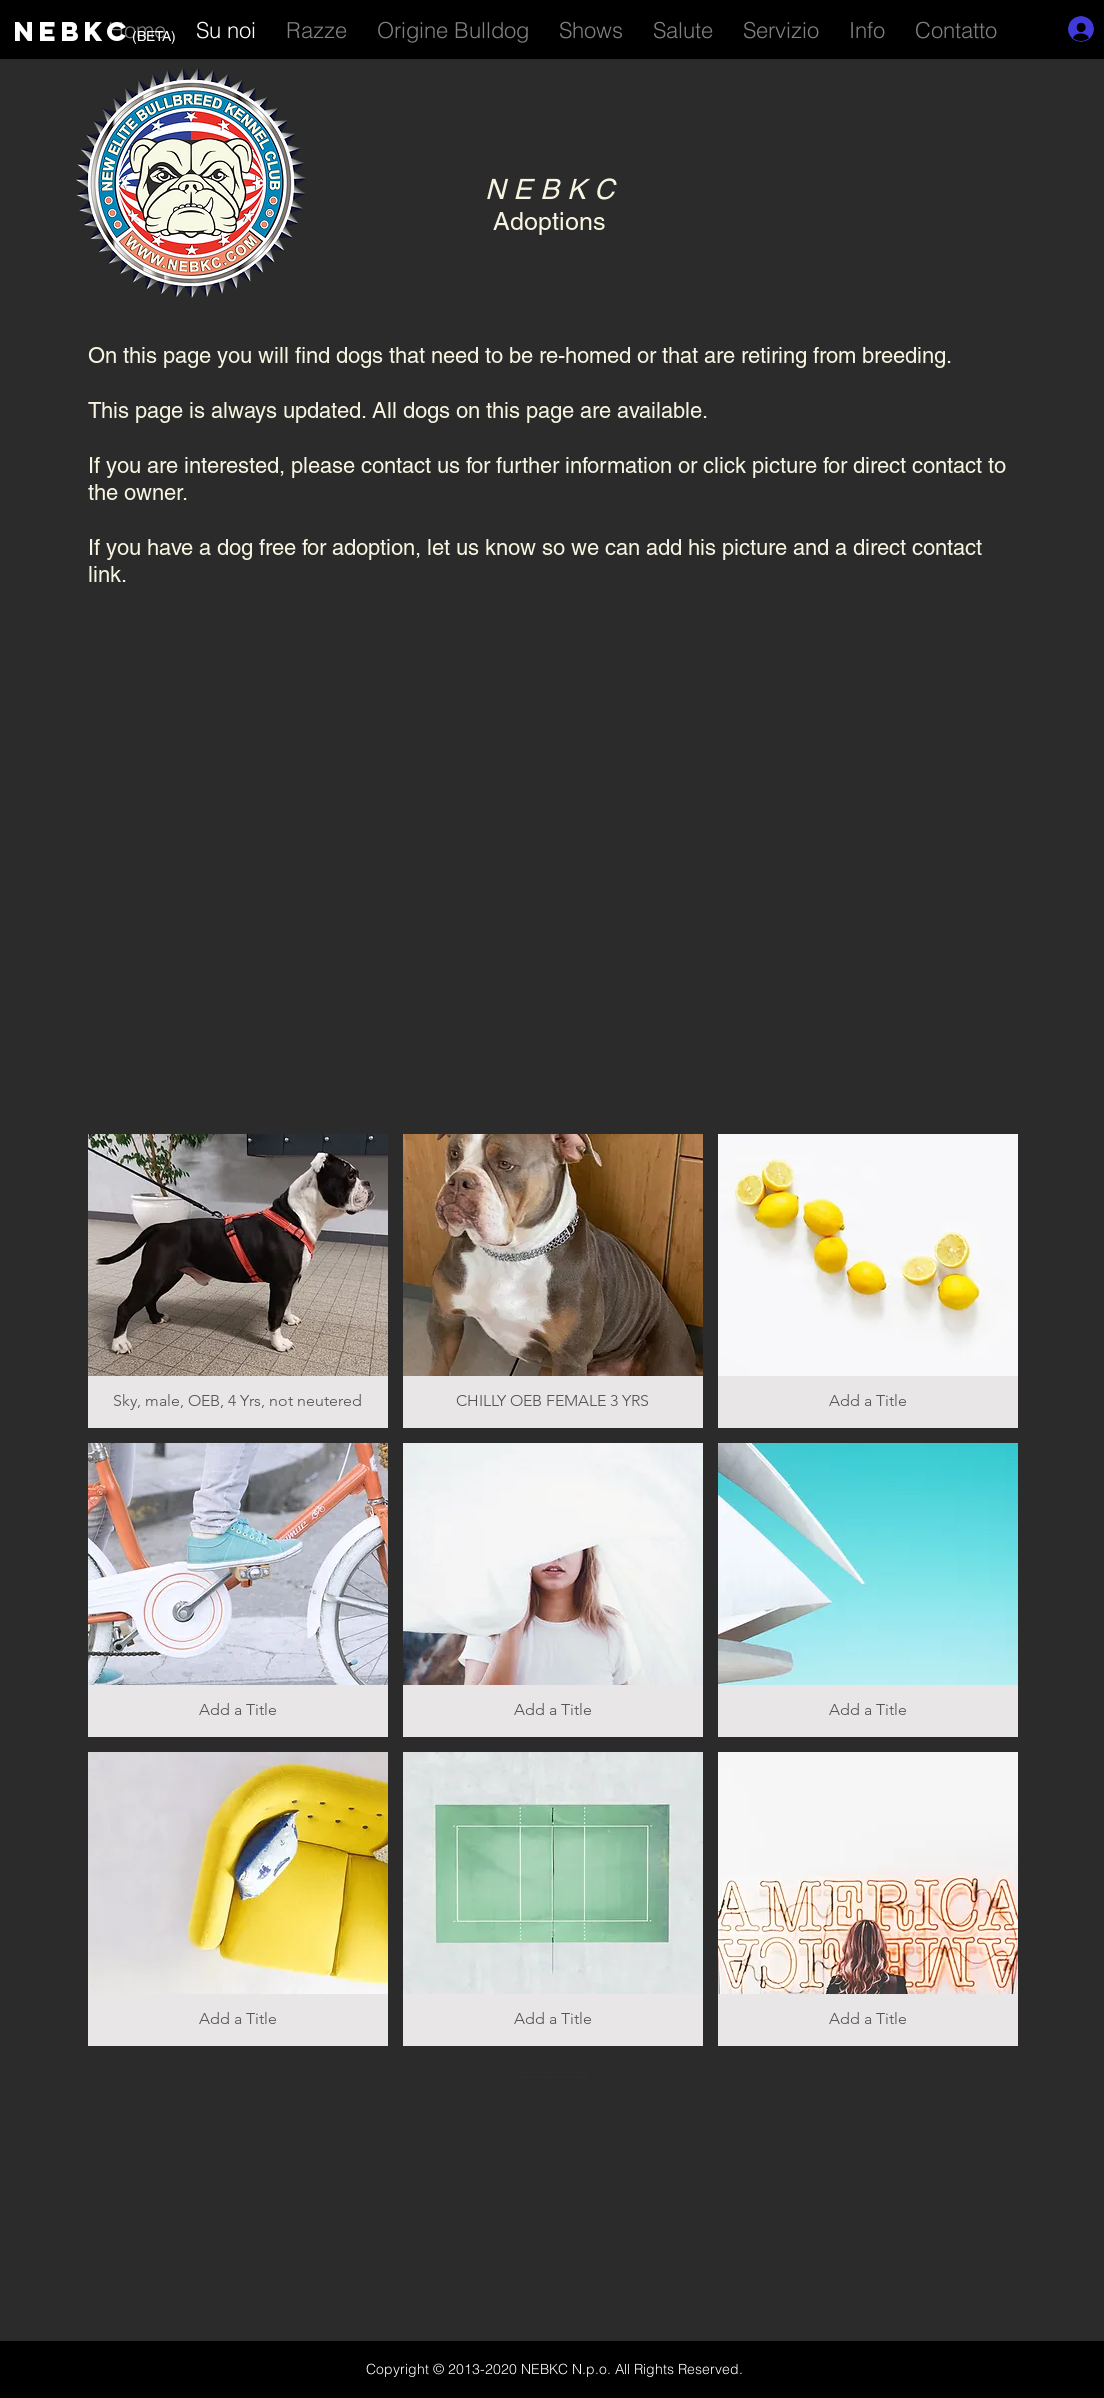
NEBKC (73, 31)
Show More (553, 2071)
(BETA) (154, 36)
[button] (781, 27)
